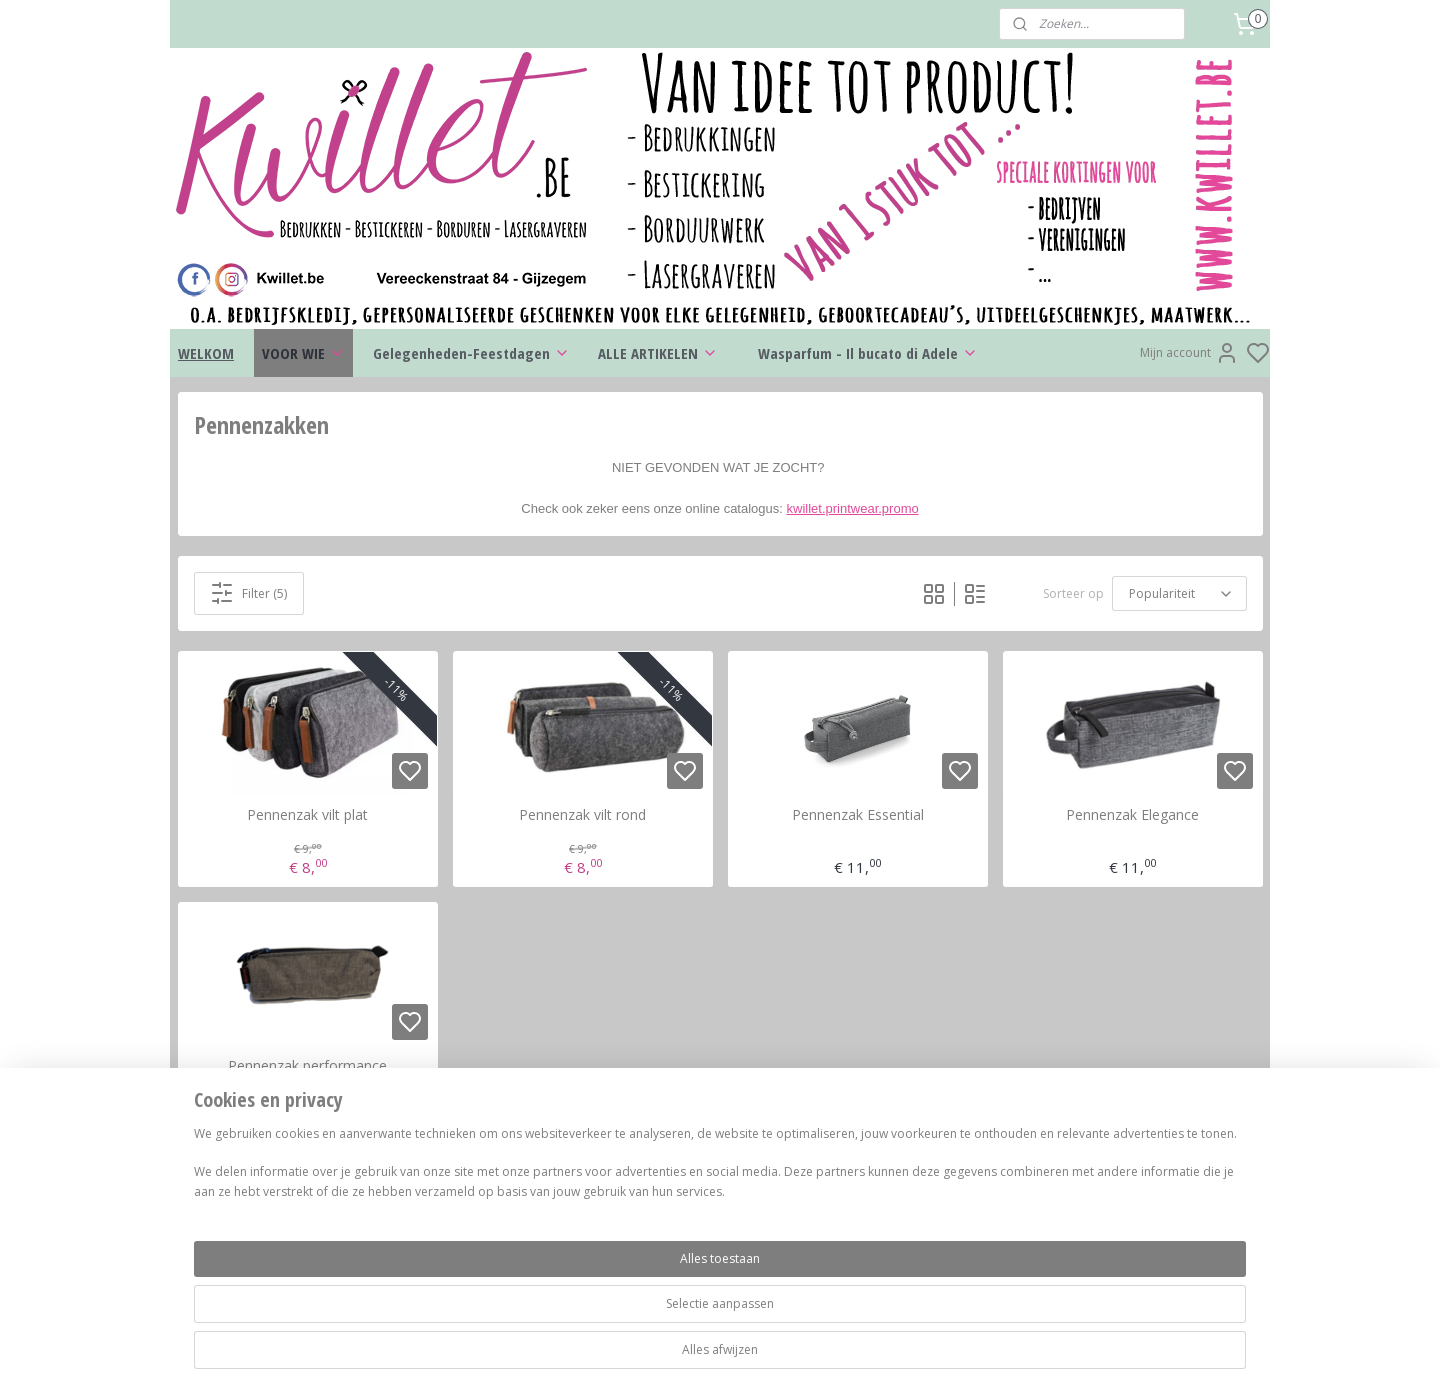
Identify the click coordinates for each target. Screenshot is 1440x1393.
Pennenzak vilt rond (582, 815)
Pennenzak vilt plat (307, 815)
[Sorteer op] (1179, 593)
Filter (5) (248, 593)
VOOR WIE (303, 353)
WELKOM (206, 353)
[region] (588, 1325)
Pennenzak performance (307, 1066)
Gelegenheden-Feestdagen (471, 353)
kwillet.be (1101, 1191)
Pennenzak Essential (858, 815)
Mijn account (1189, 353)
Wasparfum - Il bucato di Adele (868, 353)
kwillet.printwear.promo (853, 508)
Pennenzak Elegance (1132, 815)
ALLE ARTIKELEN (658, 353)
